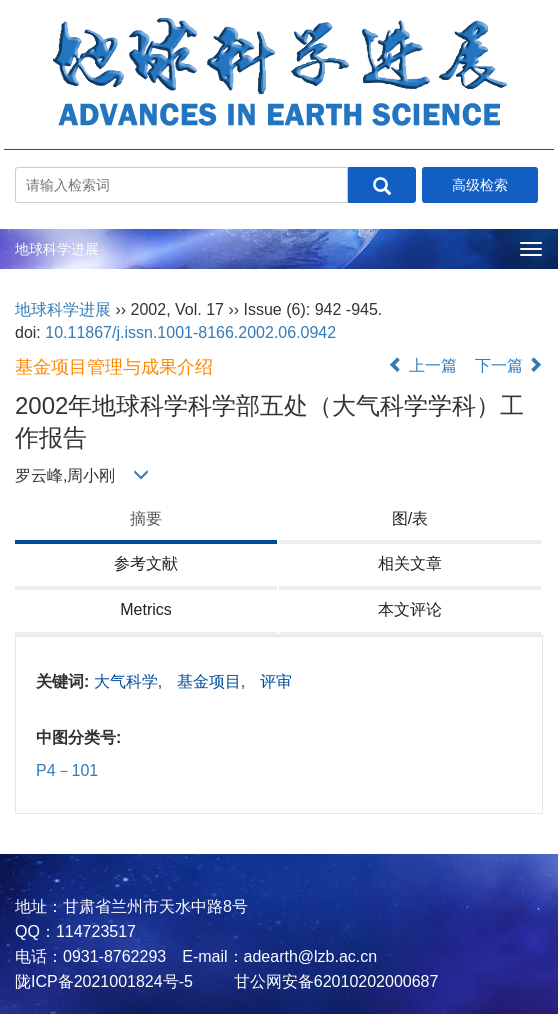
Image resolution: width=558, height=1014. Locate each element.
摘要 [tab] (146, 518)
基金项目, (213, 681)
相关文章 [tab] (410, 563)
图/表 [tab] (410, 518)
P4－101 (67, 770)
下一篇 (509, 365)
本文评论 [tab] (410, 609)
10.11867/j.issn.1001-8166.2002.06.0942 (190, 332)
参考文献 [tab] (146, 563)
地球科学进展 (57, 249)
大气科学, (130, 681)
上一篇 (422, 365)
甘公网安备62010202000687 (333, 981)
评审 (276, 681)
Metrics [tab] (146, 609)
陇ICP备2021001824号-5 (104, 981)
